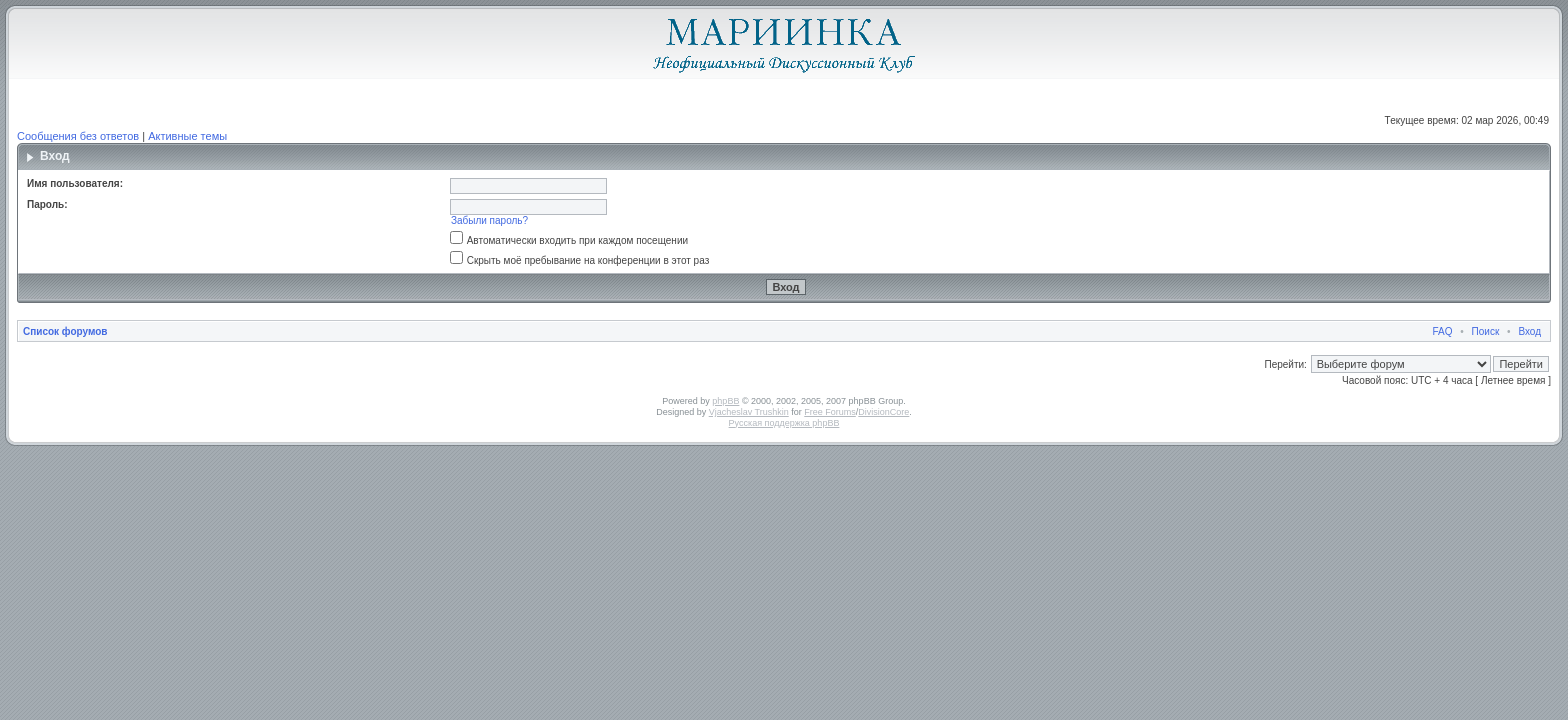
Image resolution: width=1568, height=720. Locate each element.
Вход (1529, 331)
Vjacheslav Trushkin (749, 412)
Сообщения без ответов (78, 136)
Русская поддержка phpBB (784, 423)
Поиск (1486, 331)
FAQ (1443, 331)
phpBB (725, 401)
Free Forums (830, 412)
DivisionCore (883, 412)
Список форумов (65, 331)
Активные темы (187, 136)
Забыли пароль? (489, 220)
